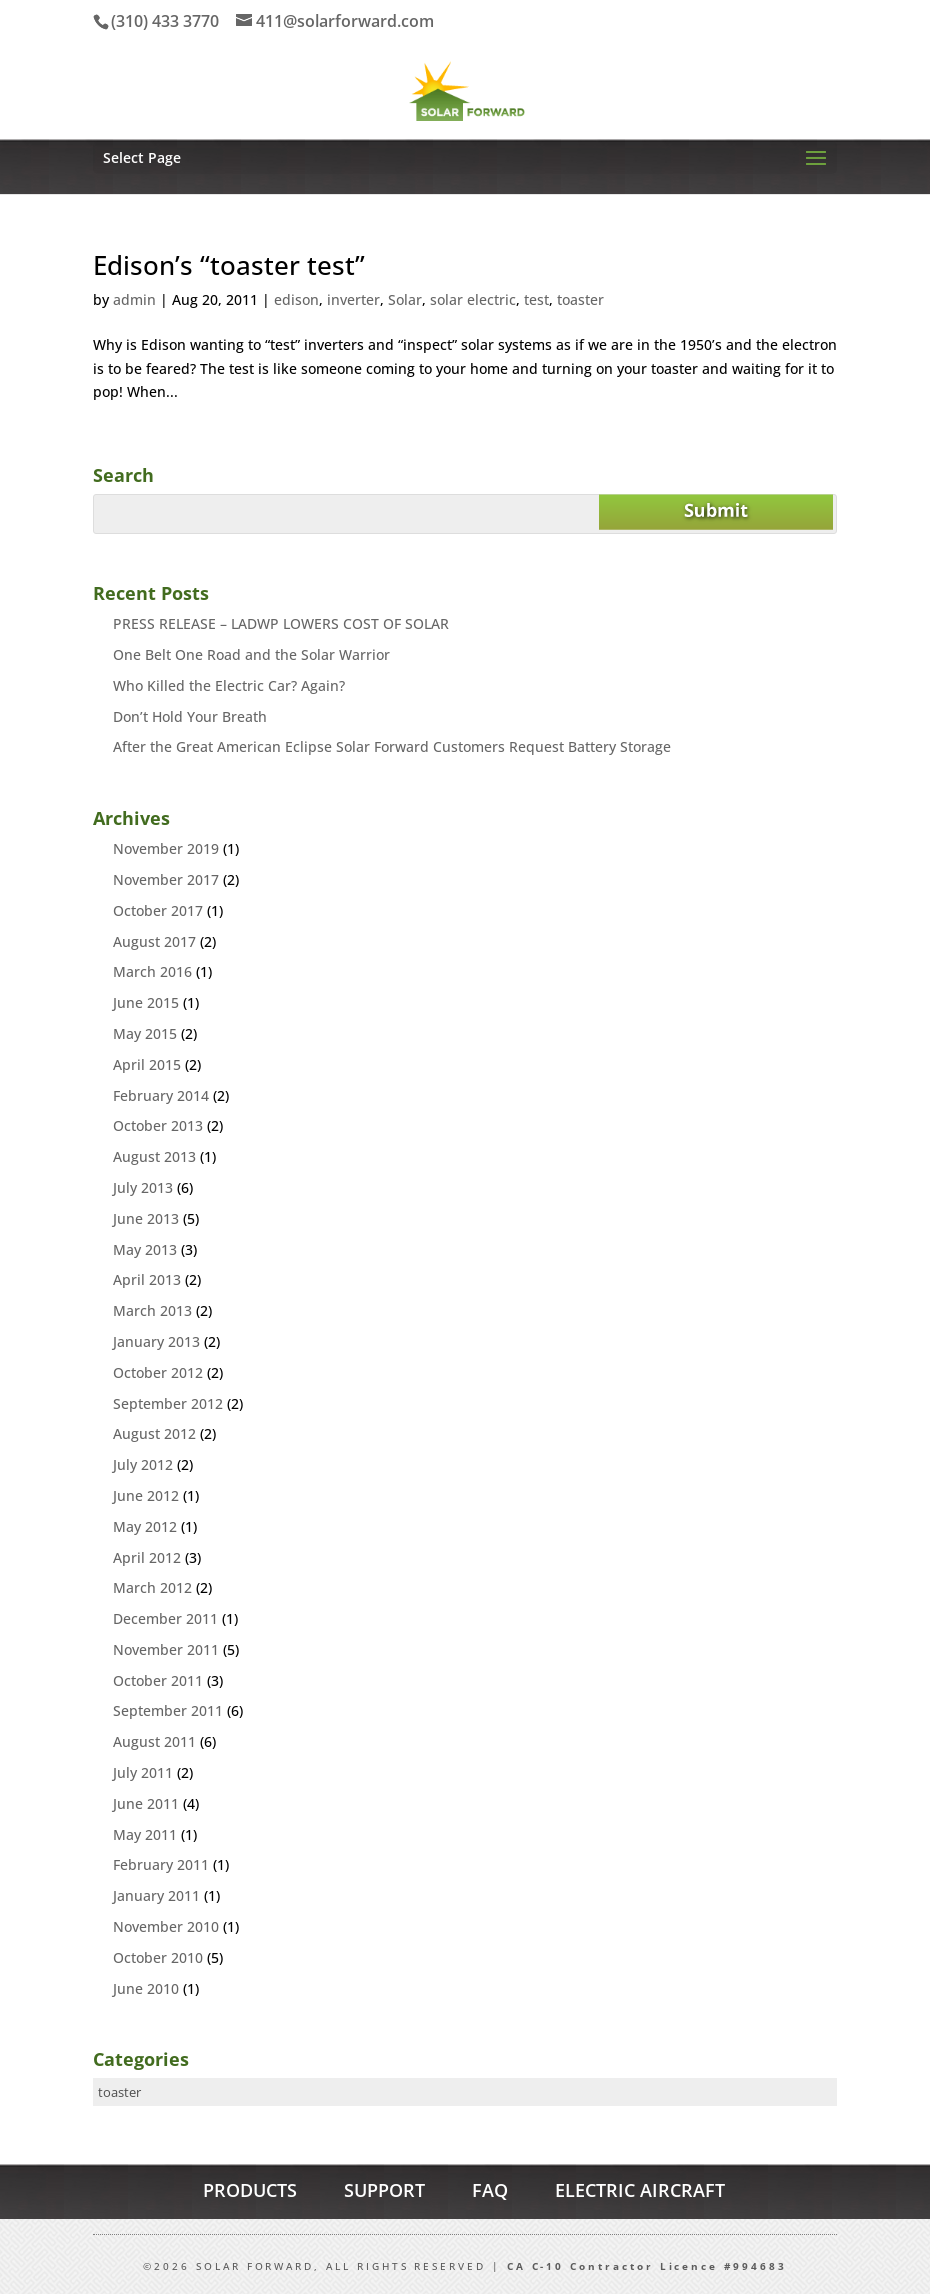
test (536, 299)
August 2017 (154, 941)
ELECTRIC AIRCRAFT (640, 2190)
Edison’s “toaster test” (229, 265)
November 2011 (166, 1649)
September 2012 (168, 1403)
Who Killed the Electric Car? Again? (229, 685)
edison (296, 299)
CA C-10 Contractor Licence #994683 (647, 2266)
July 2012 (143, 1464)
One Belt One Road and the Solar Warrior (251, 654)
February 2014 (161, 1095)
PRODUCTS (250, 2190)
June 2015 (146, 1002)
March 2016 (152, 971)
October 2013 (158, 1125)
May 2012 (145, 1526)
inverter (353, 299)
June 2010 (146, 1988)
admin (134, 299)
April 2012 (147, 1557)
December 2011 (165, 1618)
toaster (580, 299)
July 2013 (143, 1187)
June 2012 (146, 1495)
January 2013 (156, 1341)
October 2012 (158, 1372)
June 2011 (146, 1803)
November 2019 (166, 848)
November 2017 (166, 879)
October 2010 (158, 1957)
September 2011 (168, 1710)
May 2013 (145, 1249)
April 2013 (147, 1279)
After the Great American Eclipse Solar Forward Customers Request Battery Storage (392, 746)
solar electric (473, 299)
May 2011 (145, 1834)
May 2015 (145, 1033)
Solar (405, 299)
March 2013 (152, 1310)
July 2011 (143, 1772)
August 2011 (154, 1741)
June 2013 (146, 1218)
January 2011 (156, 1895)
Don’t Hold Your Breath (190, 716)
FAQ (490, 2190)
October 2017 (158, 910)
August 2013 (154, 1156)
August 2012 (154, 1433)
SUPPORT (384, 2190)
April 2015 (147, 1064)
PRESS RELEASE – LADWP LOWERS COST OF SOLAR (281, 623)
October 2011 (158, 1680)
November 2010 (166, 1926)
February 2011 (161, 1864)
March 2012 (152, 1587)
